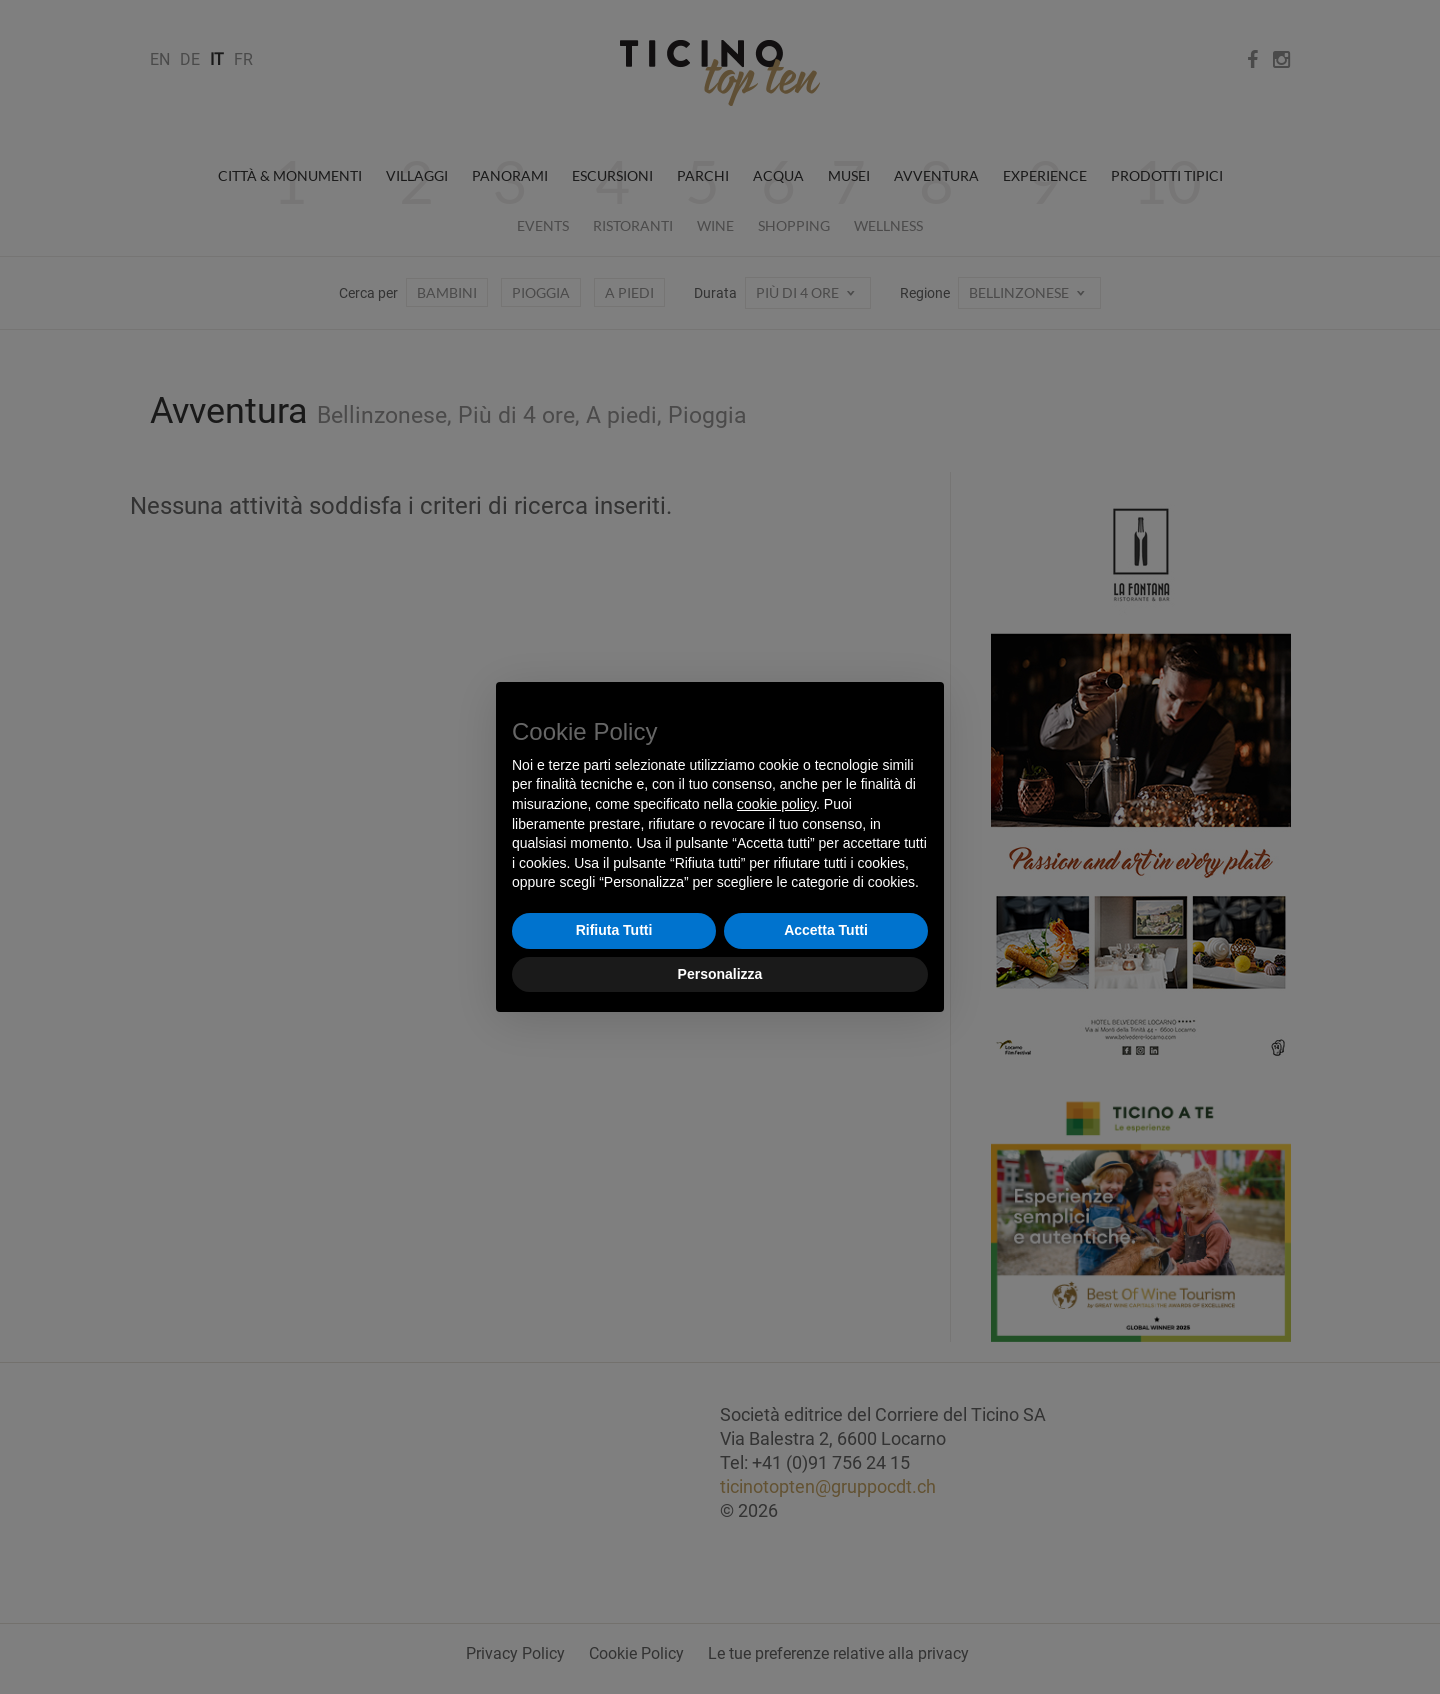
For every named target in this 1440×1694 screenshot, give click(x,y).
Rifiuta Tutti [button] (614, 930)
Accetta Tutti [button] (826, 930)
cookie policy (776, 804)
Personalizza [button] (720, 974)
